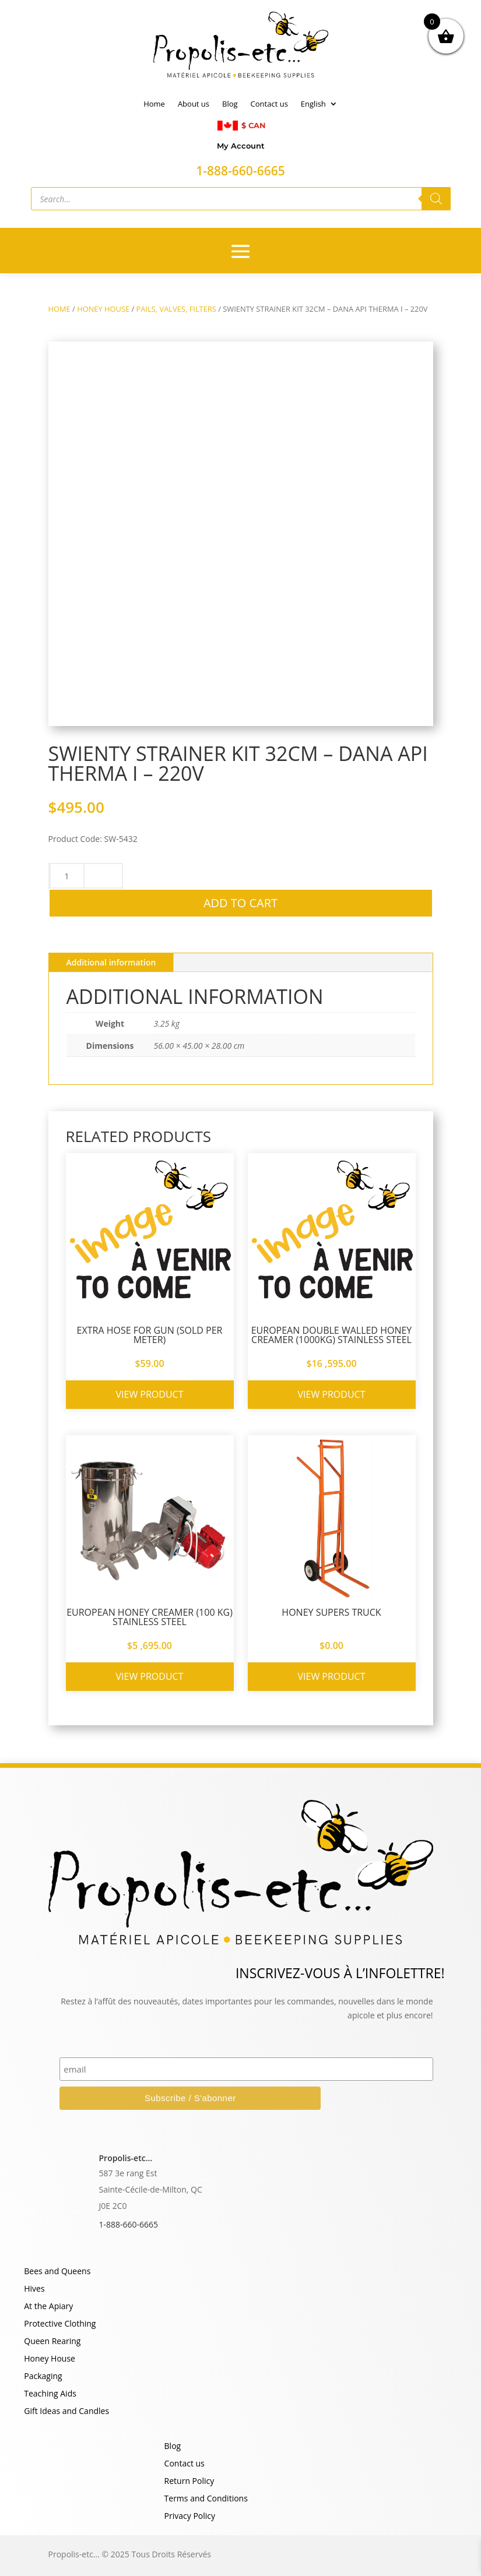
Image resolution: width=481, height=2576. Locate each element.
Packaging (43, 2376)
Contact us (269, 104)
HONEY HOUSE (103, 309)
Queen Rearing (52, 2341)
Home (154, 104)
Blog (230, 104)
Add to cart (240, 903)
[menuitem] (319, 106)
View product (150, 1394)
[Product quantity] (67, 875)
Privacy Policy (189, 2516)
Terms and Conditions (206, 2499)
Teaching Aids (50, 2394)
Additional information (111, 962)
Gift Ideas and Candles (66, 2411)
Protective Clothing (60, 2324)
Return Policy (189, 2481)
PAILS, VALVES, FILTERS (176, 309)
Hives (34, 2289)
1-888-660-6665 (129, 2224)
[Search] (436, 198)
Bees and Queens (57, 2272)
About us (193, 104)
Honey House (49, 2359)
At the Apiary (48, 2306)
